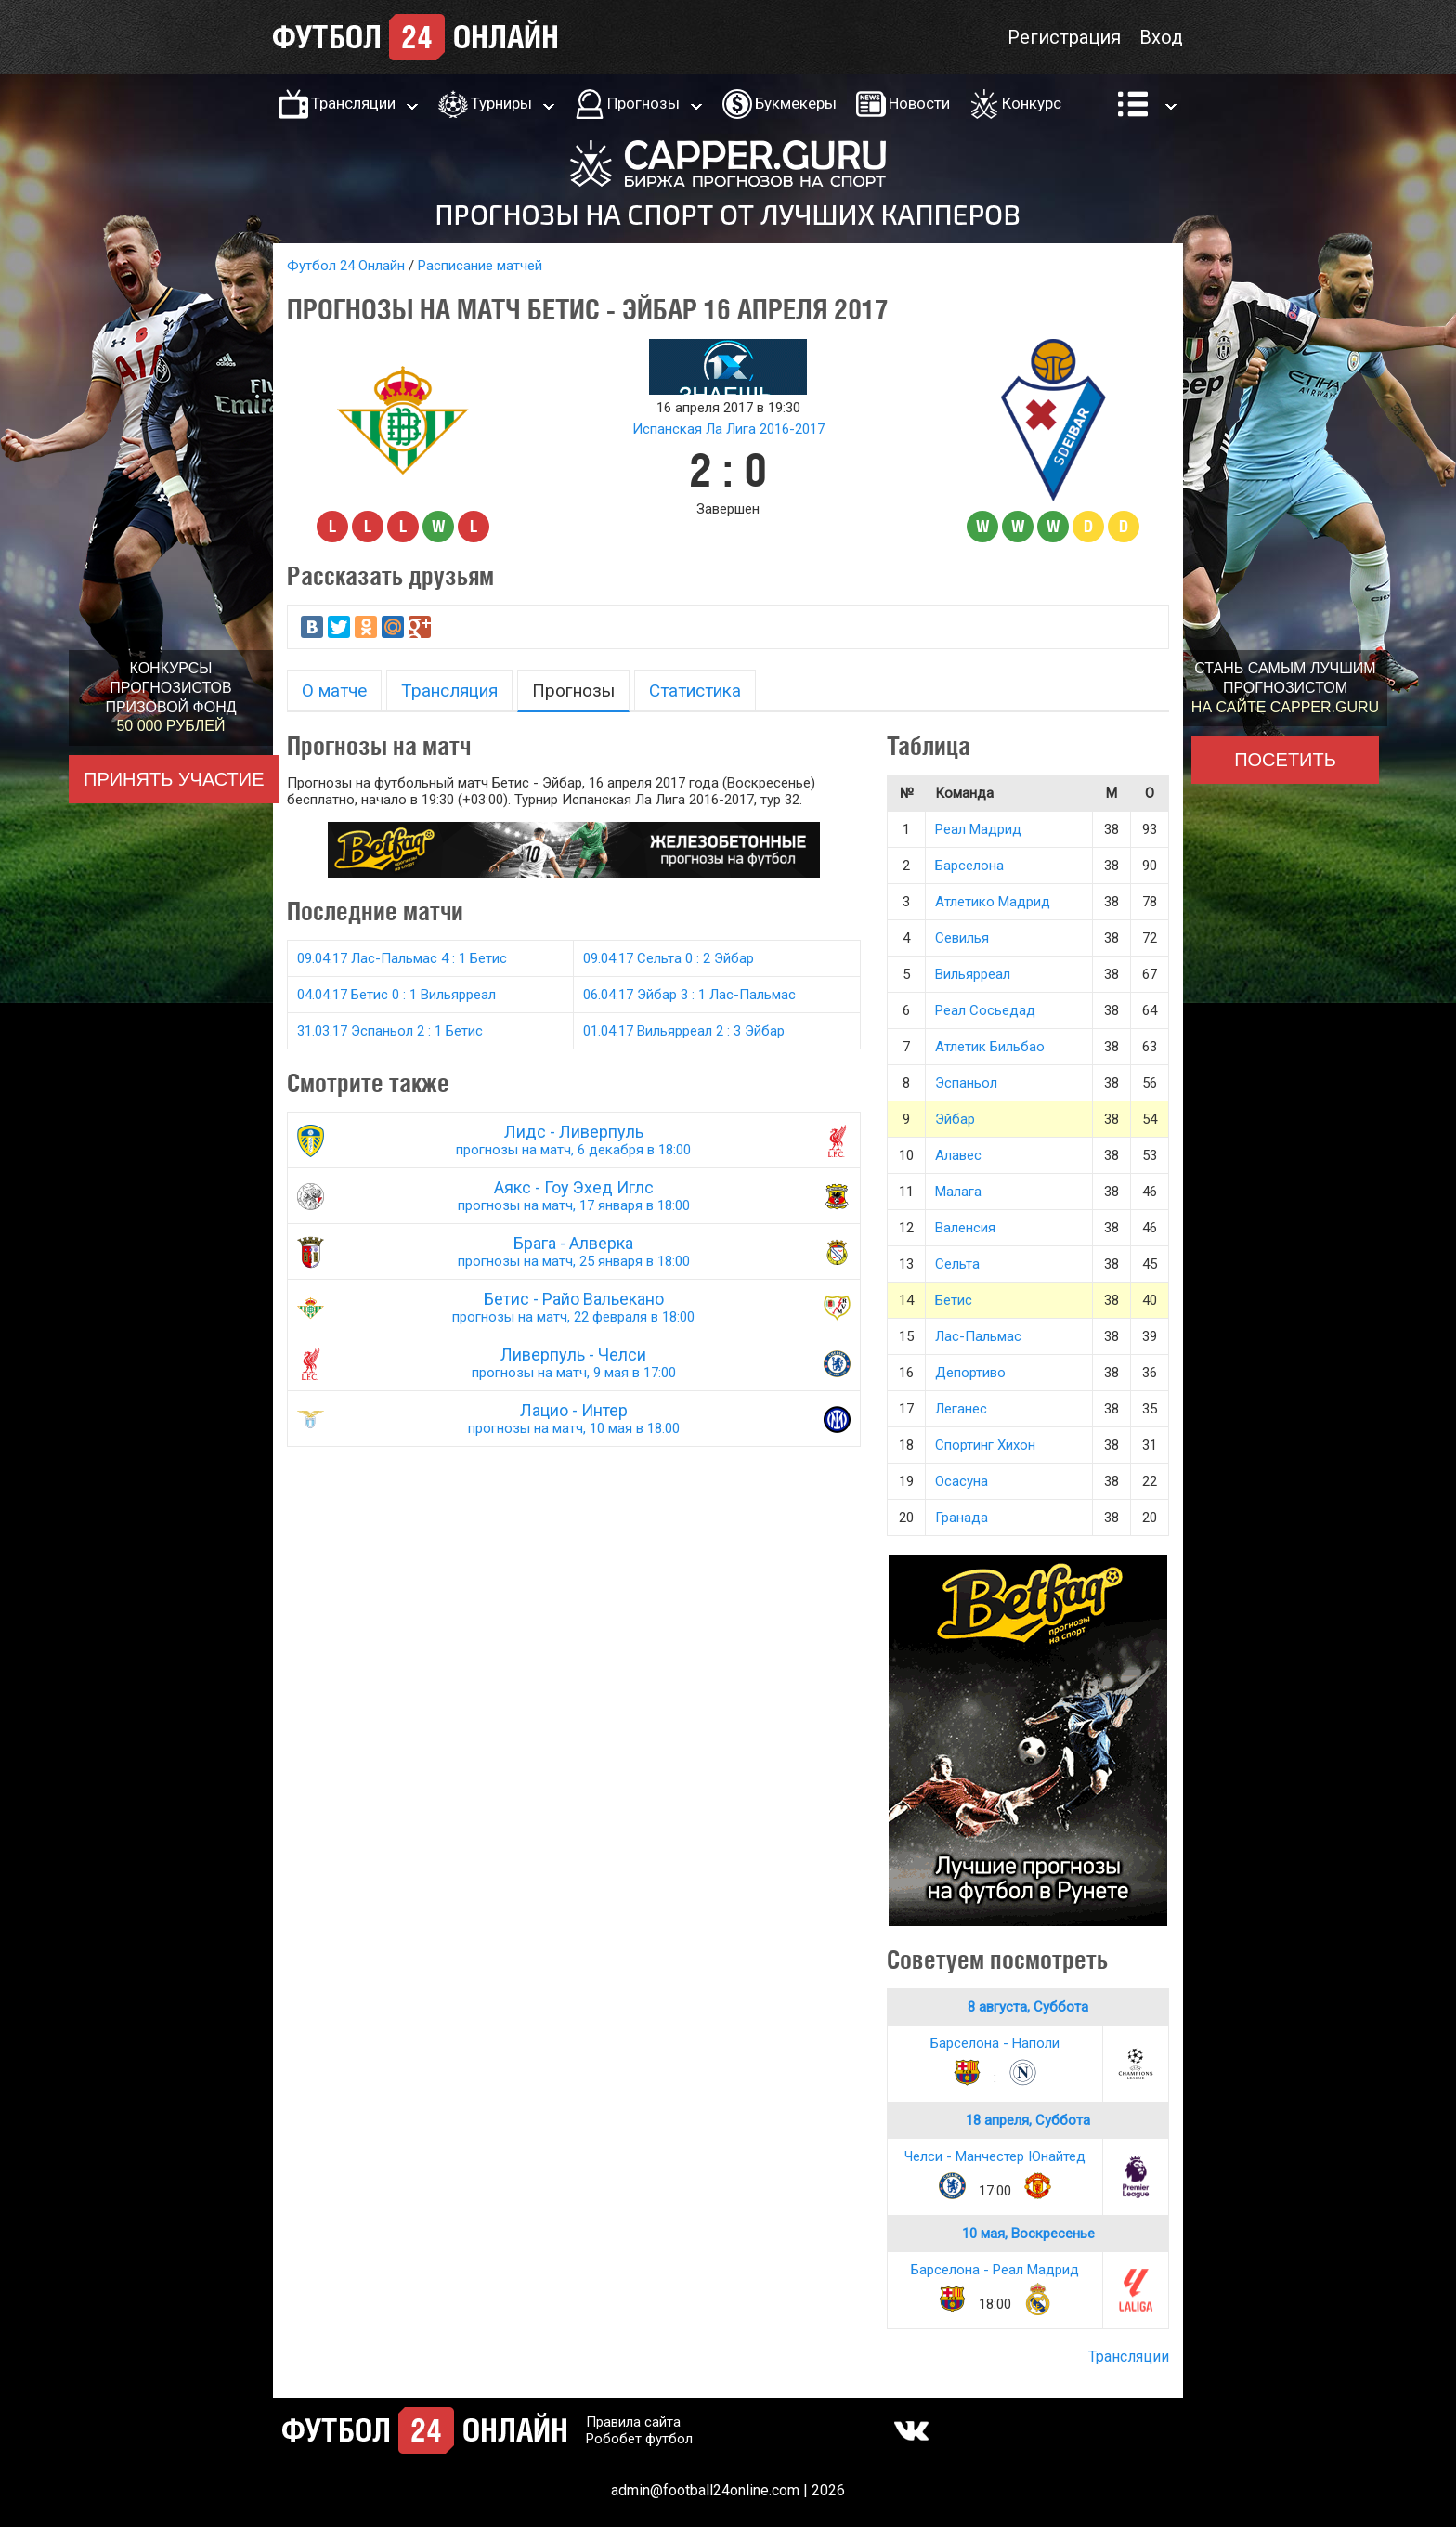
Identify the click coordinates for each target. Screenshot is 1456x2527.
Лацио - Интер (574, 1418)
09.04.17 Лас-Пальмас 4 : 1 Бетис (402, 958)
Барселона (969, 865)
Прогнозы (643, 103)
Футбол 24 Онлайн (346, 265)
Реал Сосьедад (985, 1010)
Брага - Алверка (574, 1251)
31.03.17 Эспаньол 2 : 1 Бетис (390, 1031)
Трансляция (449, 690)
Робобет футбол (639, 2438)
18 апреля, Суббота (1028, 2120)
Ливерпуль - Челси (574, 1363)
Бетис (953, 1300)
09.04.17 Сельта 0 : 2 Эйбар (668, 958)
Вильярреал (972, 974)
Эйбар (955, 1119)
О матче (334, 690)
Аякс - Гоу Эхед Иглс (574, 1196)
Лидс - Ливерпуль (574, 1140)
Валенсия (965, 1227)
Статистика (695, 690)
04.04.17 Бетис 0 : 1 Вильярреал (396, 994)
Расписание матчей (480, 265)
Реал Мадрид (978, 829)
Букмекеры (796, 103)
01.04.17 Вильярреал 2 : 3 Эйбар (684, 1031)
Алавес (958, 1155)
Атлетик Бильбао (990, 1046)
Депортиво (970, 1372)
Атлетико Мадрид (992, 901)
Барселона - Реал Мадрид (995, 2269)
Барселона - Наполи (995, 2043)
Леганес (961, 1408)
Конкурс (1031, 103)
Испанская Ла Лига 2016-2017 (728, 429)
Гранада (961, 1517)
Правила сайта (633, 2422)
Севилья (962, 938)
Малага (958, 1191)
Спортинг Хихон (985, 1445)
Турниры (501, 103)
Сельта (957, 1264)
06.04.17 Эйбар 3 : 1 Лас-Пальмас (689, 994)
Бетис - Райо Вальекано (574, 1307)
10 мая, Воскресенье (1028, 2233)
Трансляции (353, 103)
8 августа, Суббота (1028, 2007)
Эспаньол (966, 1083)
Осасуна (961, 1481)
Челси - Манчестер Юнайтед (995, 2156)
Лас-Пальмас (978, 1336)
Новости (919, 103)
